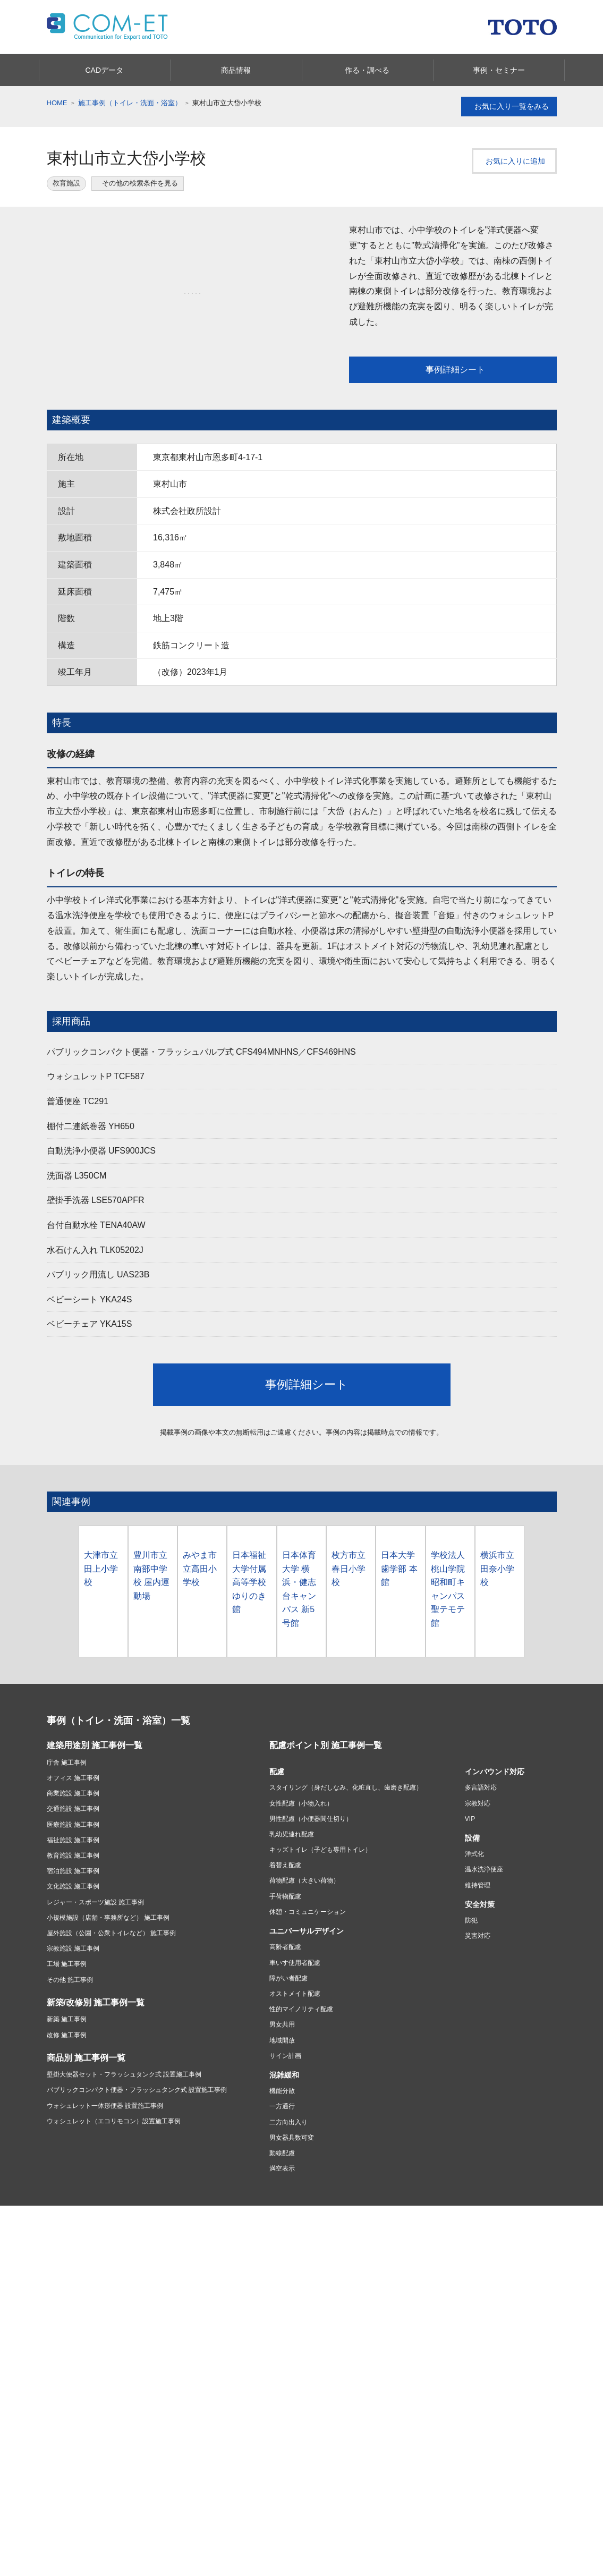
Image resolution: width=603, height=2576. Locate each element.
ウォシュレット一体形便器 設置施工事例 (105, 2172)
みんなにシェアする (506, 2539)
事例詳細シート (452, 369)
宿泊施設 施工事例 (73, 1937)
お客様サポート (73, 2426)
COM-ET (409, 2472)
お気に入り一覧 (508, 107)
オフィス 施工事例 (73, 1844)
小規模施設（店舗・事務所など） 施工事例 (108, 1984)
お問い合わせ (151, 2440)
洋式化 (474, 1920)
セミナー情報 (528, 2564)
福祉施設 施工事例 (73, 1906)
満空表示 (282, 2235)
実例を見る (241, 2404)
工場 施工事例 (67, 2030)
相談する (318, 2404)
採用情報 (318, 2459)
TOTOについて (246, 2447)
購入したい (63, 2478)
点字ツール (491, 2387)
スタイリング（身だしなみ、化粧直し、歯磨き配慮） (345, 1854)
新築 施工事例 (67, 2085)
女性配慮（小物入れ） (301, 1869)
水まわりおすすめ (420, 2336)
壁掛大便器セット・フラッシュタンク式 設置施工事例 (124, 2141)
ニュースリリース (250, 2473)
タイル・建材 (494, 2336)
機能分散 (282, 2157)
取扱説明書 (148, 2452)
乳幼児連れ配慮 (291, 1900)
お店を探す (321, 2378)
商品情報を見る (226, 2564)
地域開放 (282, 2106)
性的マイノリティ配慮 (301, 2075)
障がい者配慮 (288, 2044)
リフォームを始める (253, 2378)
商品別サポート (69, 2452)
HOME (57, 102)
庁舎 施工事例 (67, 1829)
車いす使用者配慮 (294, 2028)
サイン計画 (285, 2122)
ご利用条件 (74, 2285)
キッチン (59, 2336)
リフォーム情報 (251, 2365)
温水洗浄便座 (484, 1935)
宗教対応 (477, 1869)
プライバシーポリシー (143, 2285)
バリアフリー (494, 2348)
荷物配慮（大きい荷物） (304, 1947)
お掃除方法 (491, 2361)
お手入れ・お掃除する (79, 2491)
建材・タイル (151, 2374)
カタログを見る (377, 2564)
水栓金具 (59, 2387)
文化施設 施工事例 (73, 1952)
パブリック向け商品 (160, 2336)
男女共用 (282, 2091)
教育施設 (66, 183)
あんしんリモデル (254, 2322)
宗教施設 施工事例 (73, 2015)
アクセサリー (151, 2348)
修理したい (63, 2466)
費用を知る (241, 2391)
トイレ (56, 2374)
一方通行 (282, 2172)
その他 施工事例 (70, 2045)
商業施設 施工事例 (73, 1859)
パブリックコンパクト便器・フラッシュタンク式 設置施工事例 (137, 2156)
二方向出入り (288, 2188)
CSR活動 (238, 2459)
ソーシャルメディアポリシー (238, 2285)
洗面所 (56, 2361)
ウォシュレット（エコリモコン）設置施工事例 (114, 2187)
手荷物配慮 (285, 1963)
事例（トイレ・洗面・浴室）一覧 (118, 1786)
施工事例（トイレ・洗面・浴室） (130, 102)
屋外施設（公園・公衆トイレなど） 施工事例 (111, 1999)
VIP (470, 1885)
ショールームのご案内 (432, 2429)
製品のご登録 (151, 2501)
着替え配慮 (285, 1931)
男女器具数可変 (291, 2204)
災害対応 (477, 2002)
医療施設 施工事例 (73, 1891)
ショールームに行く (334, 2391)
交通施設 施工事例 (73, 1875)
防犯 (471, 1986)
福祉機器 (144, 2361)
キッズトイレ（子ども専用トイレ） (320, 1916)
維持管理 (477, 1951)
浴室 (53, 2348)
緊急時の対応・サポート (82, 2440)
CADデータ (76, 2564)
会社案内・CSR (498, 2374)
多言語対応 (481, 1854)
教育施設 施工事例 (73, 1922)
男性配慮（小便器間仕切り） (310, 1885)
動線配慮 (282, 2219)
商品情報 (62, 2322)
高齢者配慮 (285, 2013)
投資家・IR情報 (327, 2447)
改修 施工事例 (67, 2101)
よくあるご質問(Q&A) (163, 2466)
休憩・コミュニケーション (307, 1978)
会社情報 (239, 2433)
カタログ (409, 2322)
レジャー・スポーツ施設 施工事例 (95, 1968)
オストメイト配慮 (294, 2060)
